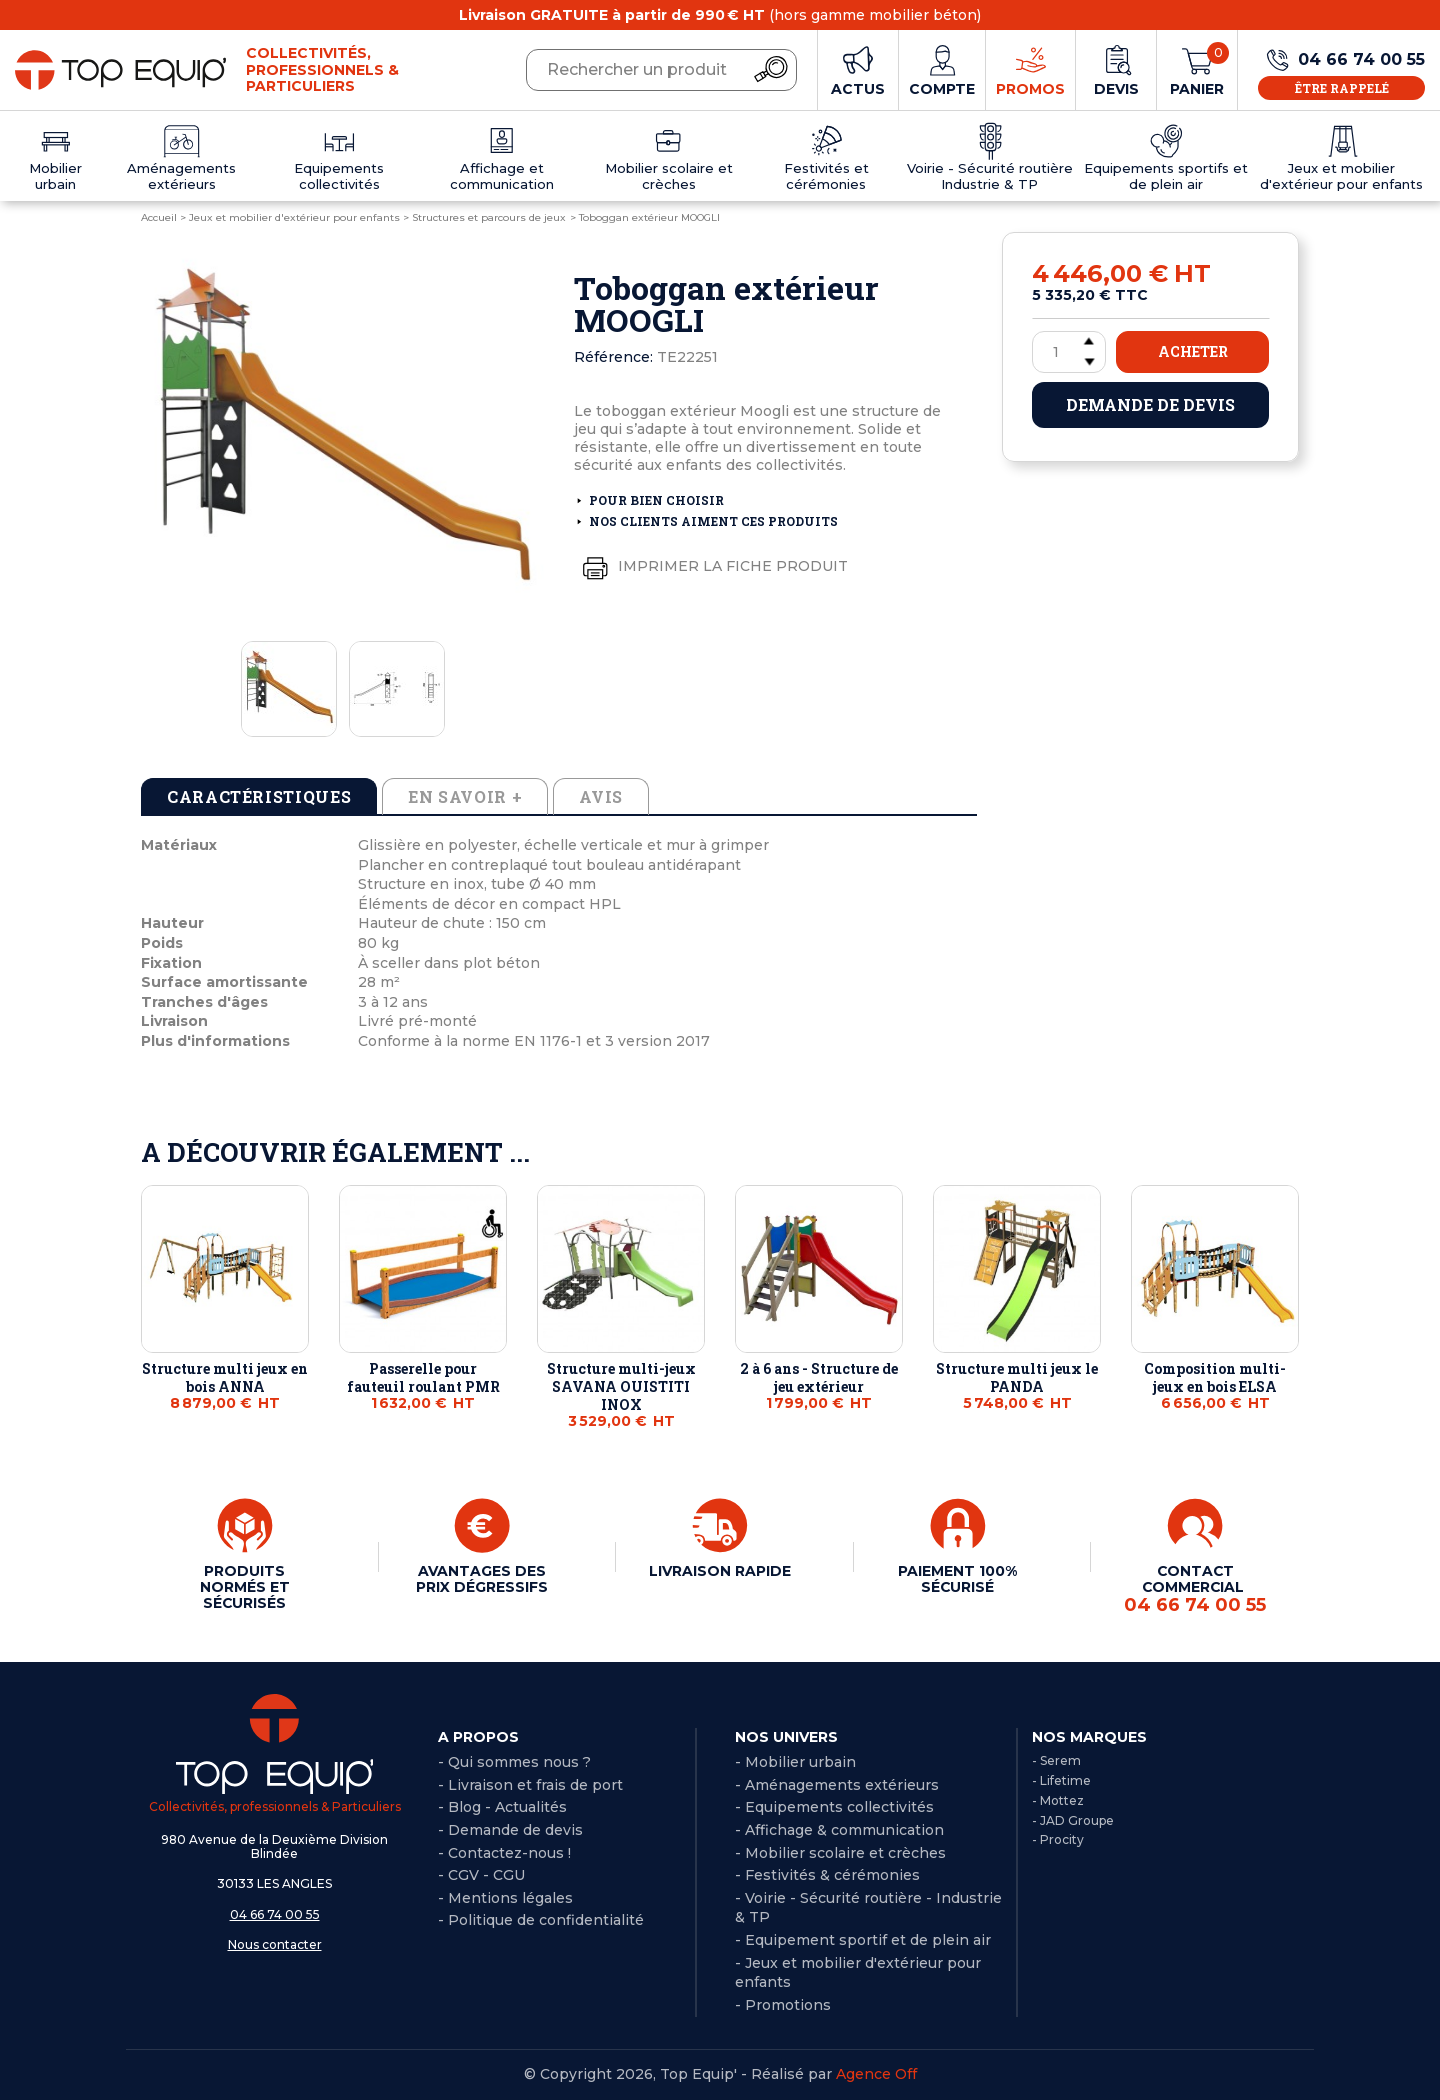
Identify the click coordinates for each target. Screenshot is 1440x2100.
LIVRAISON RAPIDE (720, 1571)
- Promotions (783, 2005)
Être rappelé (1342, 88)
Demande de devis (1150, 404)
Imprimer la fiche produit (711, 567)
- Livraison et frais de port (530, 1785)
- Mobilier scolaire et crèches (840, 1853)
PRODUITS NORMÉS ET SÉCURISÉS (245, 1587)
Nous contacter (275, 1944)
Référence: (613, 357)
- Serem (1056, 1760)
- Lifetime (1061, 1780)
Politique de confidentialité (546, 1920)
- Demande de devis (510, 1830)
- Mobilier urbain (795, 1762)
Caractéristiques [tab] (259, 796)
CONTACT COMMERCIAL (1195, 1589)
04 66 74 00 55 (275, 1914)
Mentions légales (510, 1898)
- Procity (1058, 1839)
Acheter (1193, 351)
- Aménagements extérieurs (837, 1785)
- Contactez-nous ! (504, 1853)
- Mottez (1058, 1800)
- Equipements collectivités (834, 1807)
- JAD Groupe (1073, 1820)
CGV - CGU (486, 1875)
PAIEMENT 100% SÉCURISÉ (957, 1579)
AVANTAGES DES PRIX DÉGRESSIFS (482, 1579)
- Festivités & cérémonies (827, 1875)
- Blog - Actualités (502, 1807)
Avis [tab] (601, 796)
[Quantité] (1069, 352)
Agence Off (876, 2074)
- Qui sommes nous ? (514, 1762)
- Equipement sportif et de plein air (863, 1940)
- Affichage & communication (839, 1830)
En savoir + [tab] (465, 796)
